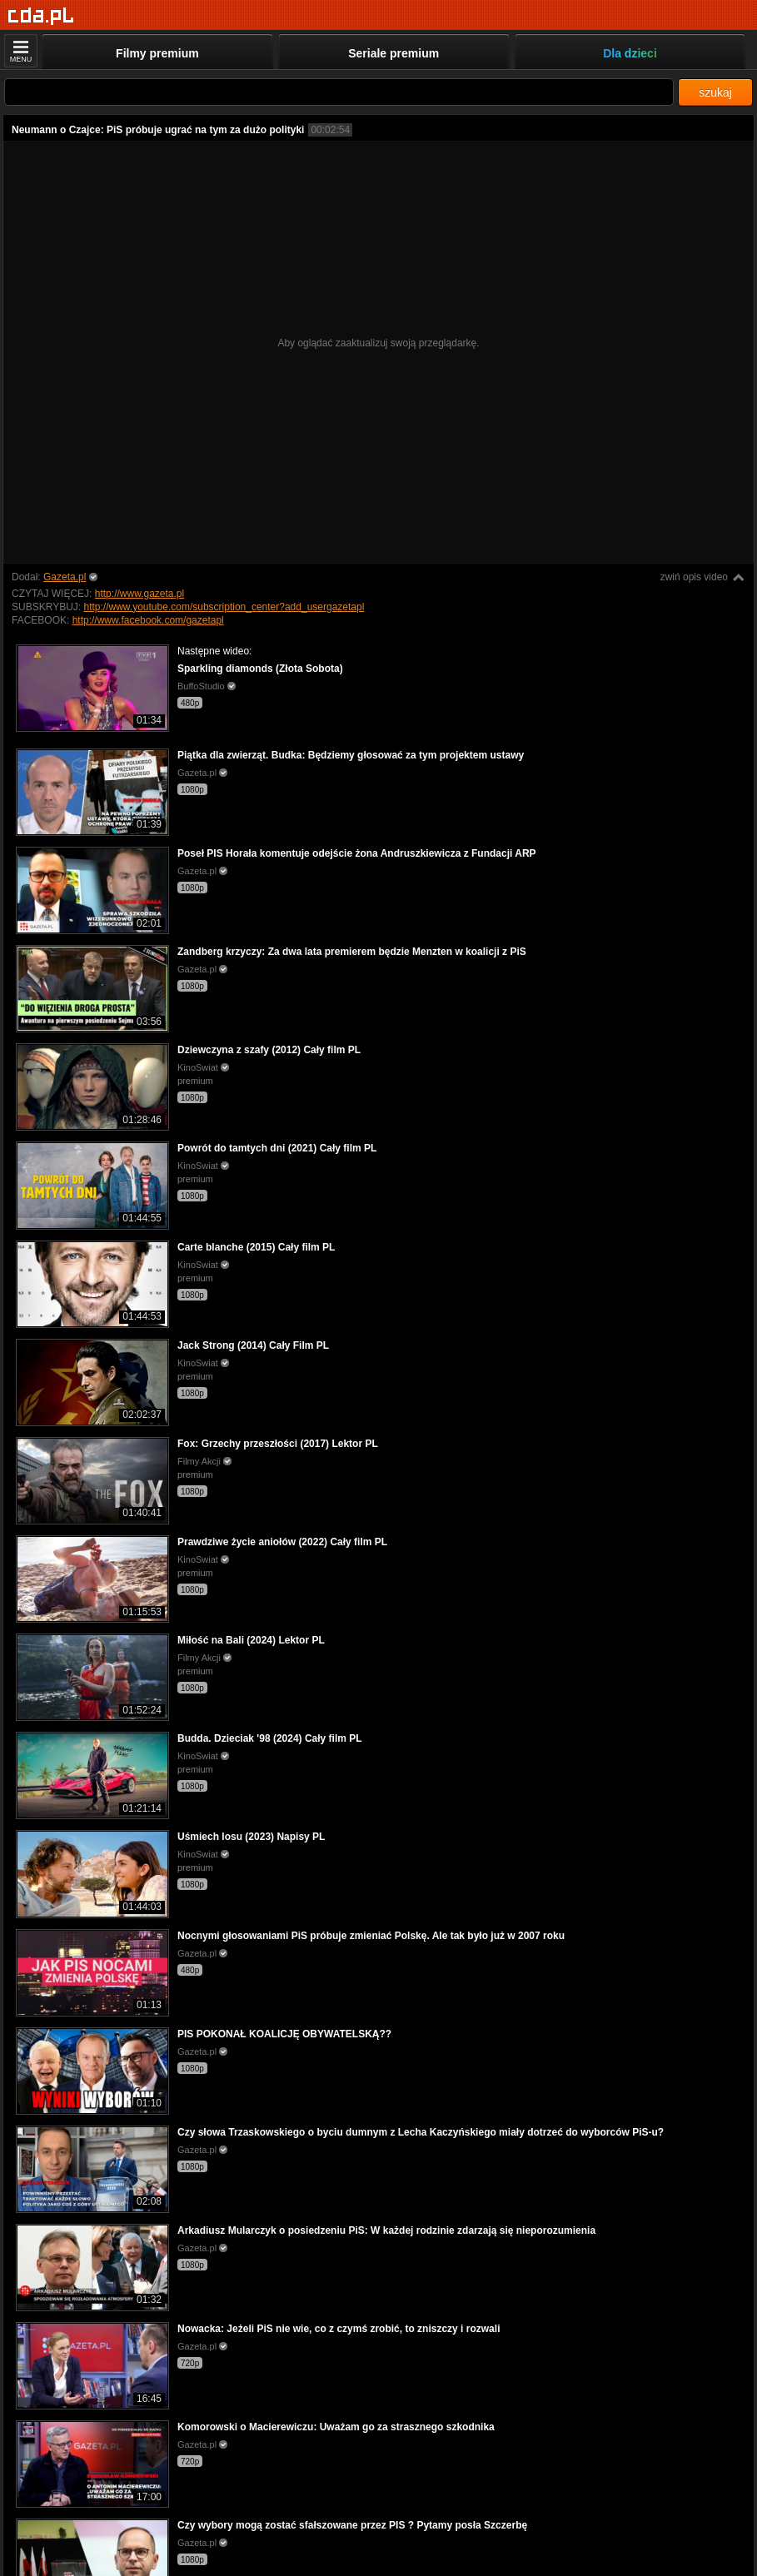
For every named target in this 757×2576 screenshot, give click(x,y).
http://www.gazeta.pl (139, 593)
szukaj (715, 92)
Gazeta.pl (64, 577)
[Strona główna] (41, 16)
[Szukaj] (339, 92)
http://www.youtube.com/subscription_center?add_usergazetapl (223, 607)
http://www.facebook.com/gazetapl (148, 620)
